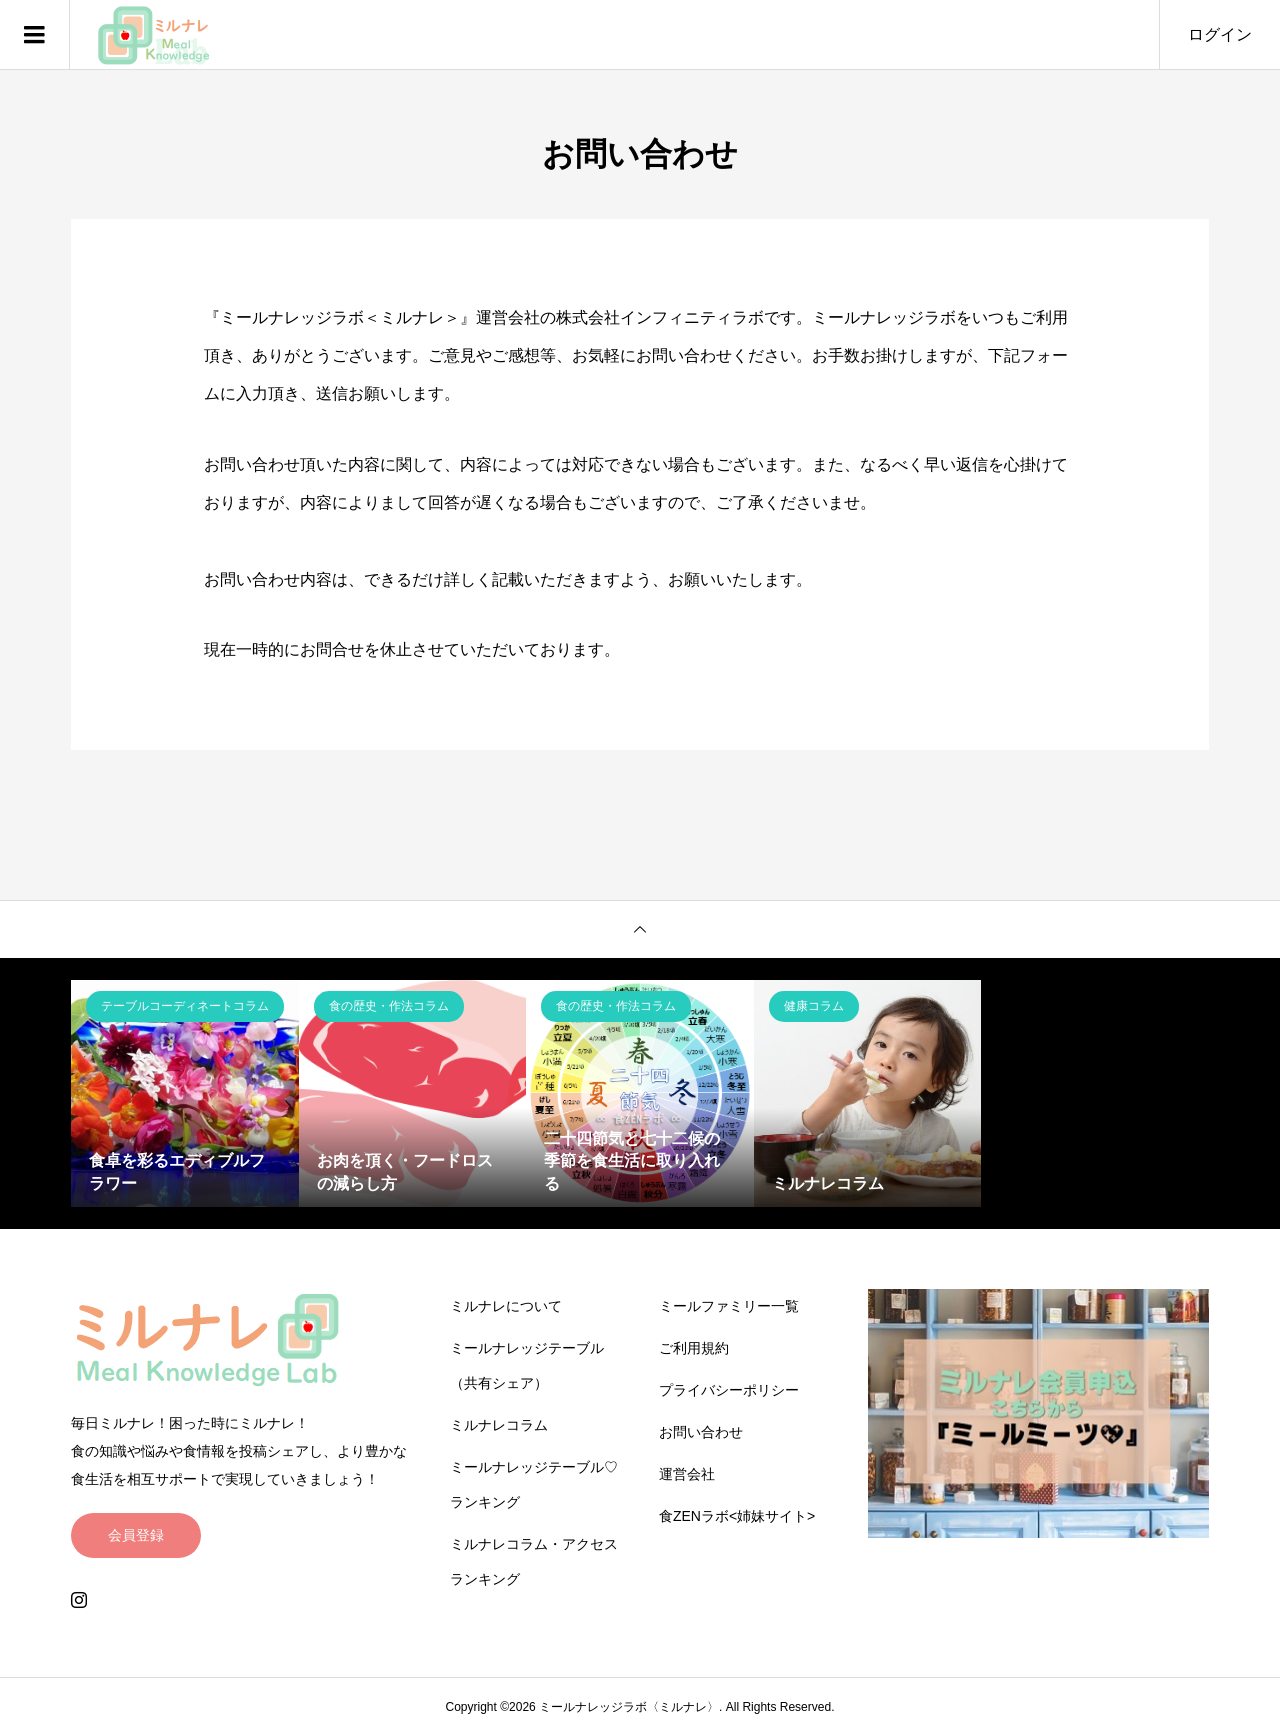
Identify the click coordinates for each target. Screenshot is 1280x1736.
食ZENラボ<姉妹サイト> (737, 1516)
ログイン (1220, 34)
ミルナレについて (506, 1306)
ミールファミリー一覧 (729, 1306)
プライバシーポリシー (729, 1390)
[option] (185, 1094)
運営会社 (687, 1474)
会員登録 (136, 1535)
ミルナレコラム (499, 1425)
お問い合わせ (701, 1432)
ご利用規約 (694, 1348)
